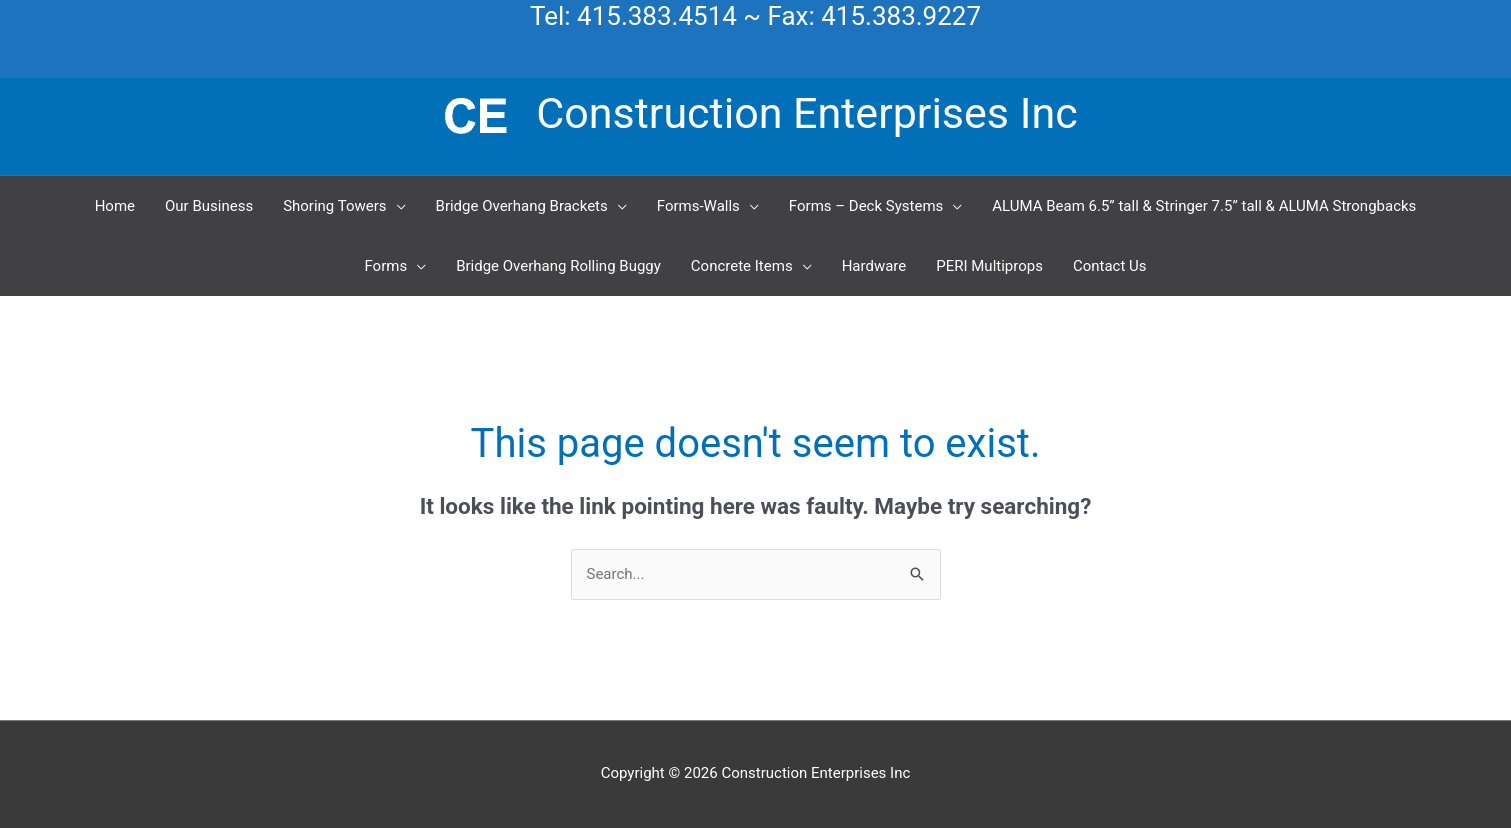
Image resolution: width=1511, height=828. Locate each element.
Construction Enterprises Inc (806, 113)
